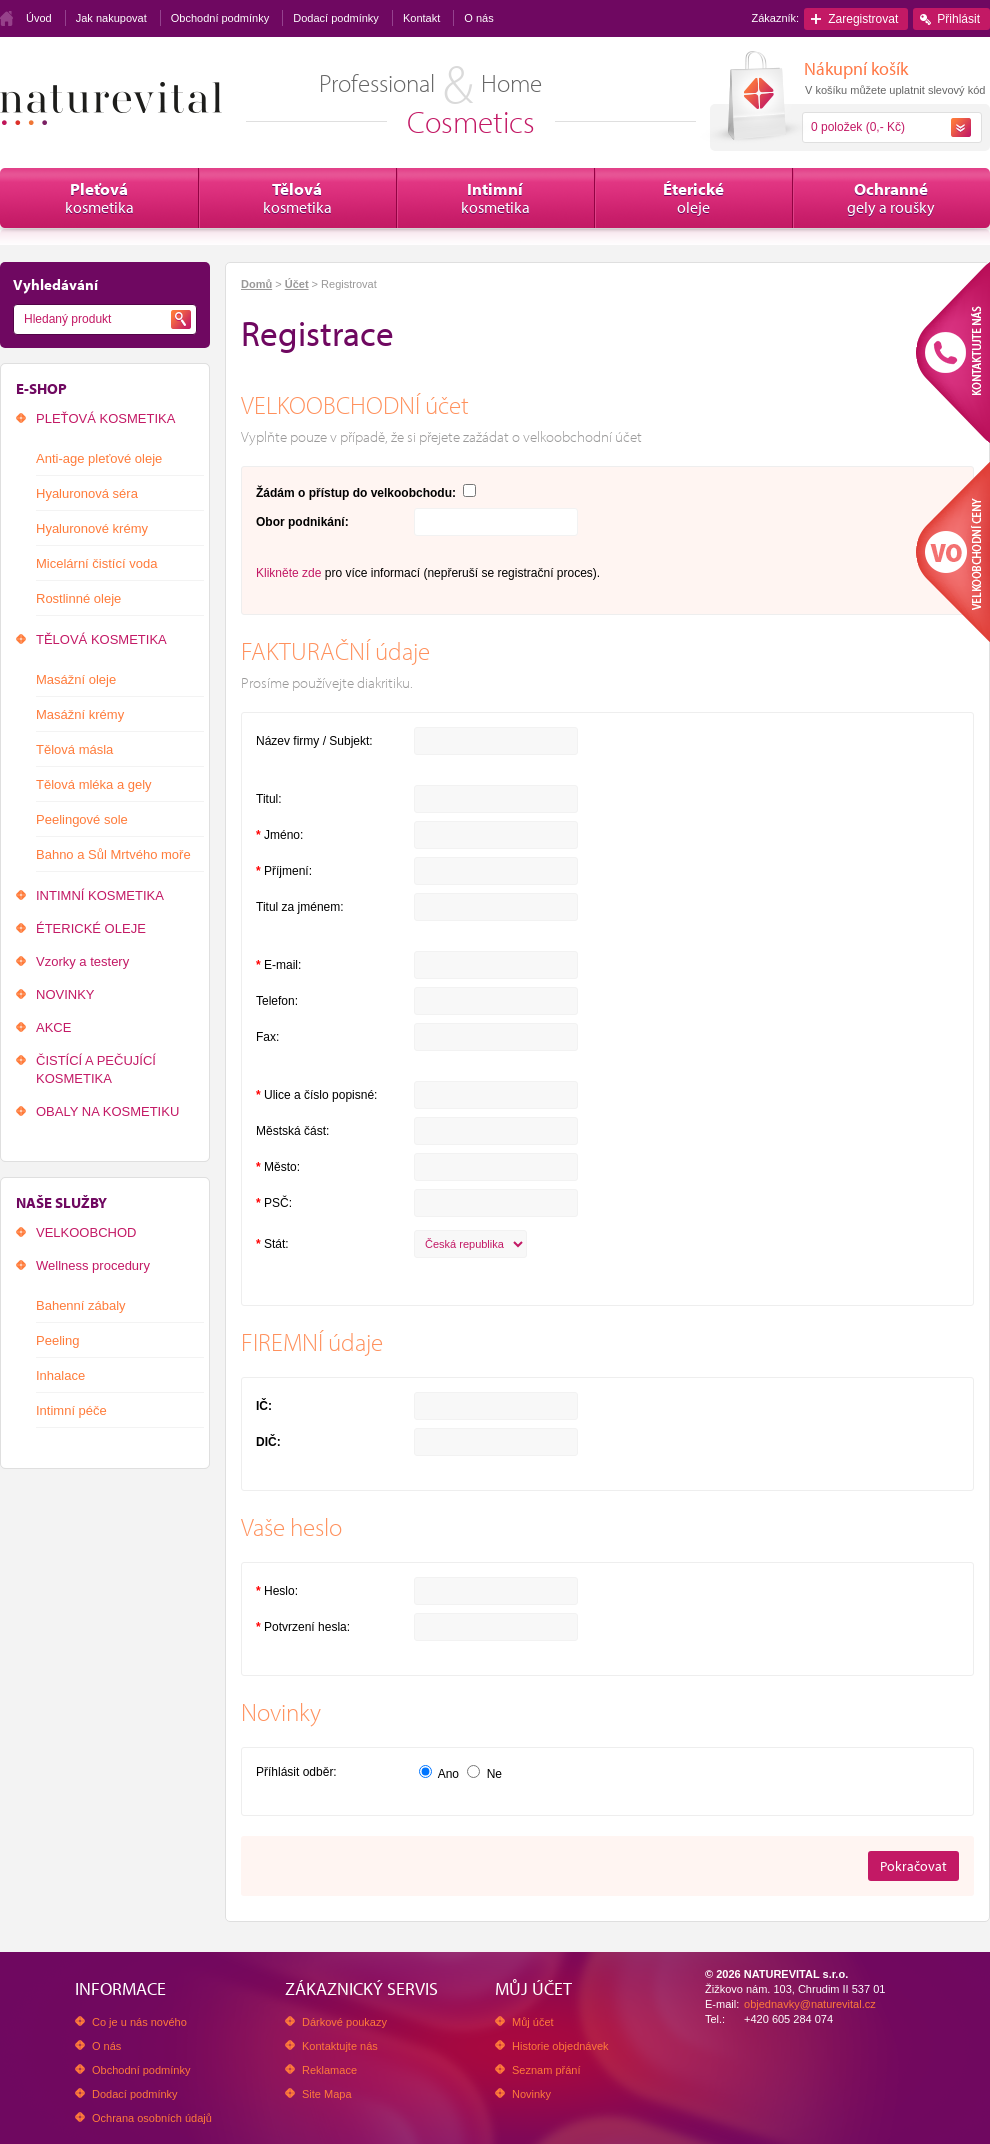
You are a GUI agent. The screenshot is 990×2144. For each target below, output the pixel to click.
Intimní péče (71, 1410)
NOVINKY (65, 994)
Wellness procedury (93, 1265)
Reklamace (329, 2070)
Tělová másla (74, 749)
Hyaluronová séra (87, 493)
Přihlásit (958, 19)
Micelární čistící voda (96, 563)
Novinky (531, 2094)
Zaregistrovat (863, 19)
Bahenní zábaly (81, 1305)
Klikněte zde (288, 573)
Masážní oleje (76, 679)
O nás (478, 18)
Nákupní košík (856, 68)
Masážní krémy (80, 714)
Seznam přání (546, 2070)
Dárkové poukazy (344, 2022)
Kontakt (421, 18)
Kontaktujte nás (340, 2046)
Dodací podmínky (336, 18)
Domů (256, 284)
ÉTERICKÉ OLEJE (91, 928)
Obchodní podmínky (220, 18)
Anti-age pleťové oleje (99, 458)
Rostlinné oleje (78, 598)
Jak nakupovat (111, 18)
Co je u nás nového (139, 2022)
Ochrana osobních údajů (152, 2118)
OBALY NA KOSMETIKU (107, 1111)
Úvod (39, 18)
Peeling (57, 1340)
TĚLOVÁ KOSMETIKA (101, 639)
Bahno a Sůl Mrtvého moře (113, 854)
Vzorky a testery (82, 961)
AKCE (53, 1027)
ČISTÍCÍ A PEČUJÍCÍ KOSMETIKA (96, 1069)
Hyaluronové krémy (92, 528)
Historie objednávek (560, 2046)
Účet (297, 284)
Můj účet (533, 2022)
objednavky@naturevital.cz (810, 2004)
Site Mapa (327, 2094)
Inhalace (60, 1375)
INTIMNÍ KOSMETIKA (100, 895)
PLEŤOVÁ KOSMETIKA (105, 418)
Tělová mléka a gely (94, 784)
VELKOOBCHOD (86, 1232)
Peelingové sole (82, 819)
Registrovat (349, 284)
